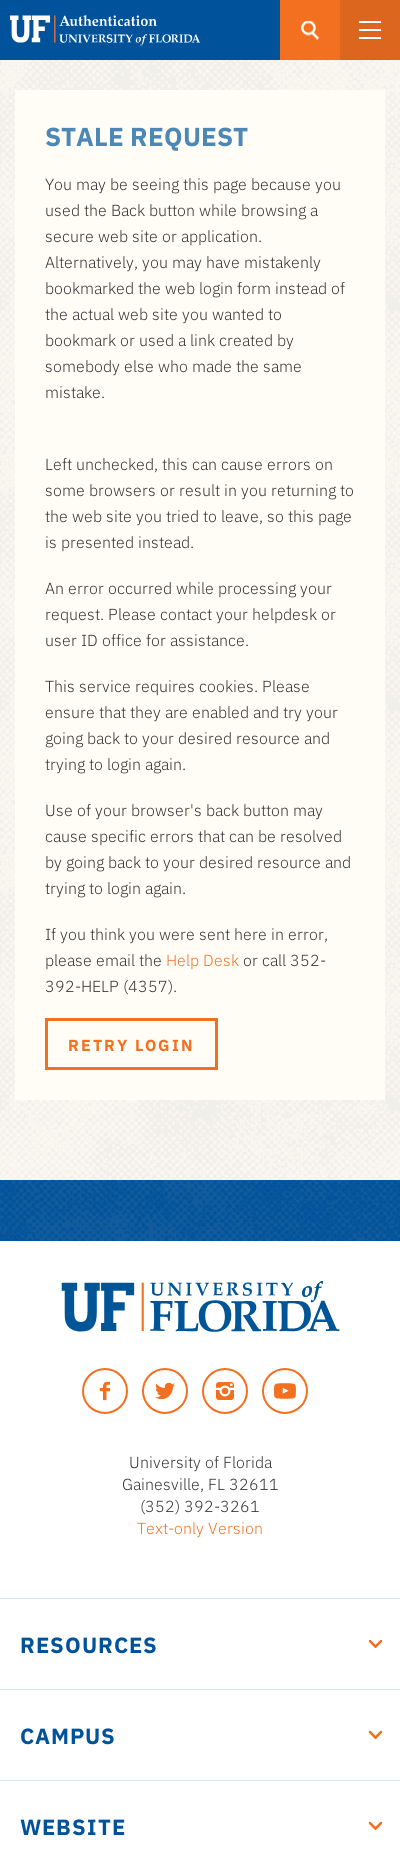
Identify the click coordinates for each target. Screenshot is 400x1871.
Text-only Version (200, 1527)
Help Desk (202, 959)
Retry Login (131, 1044)
